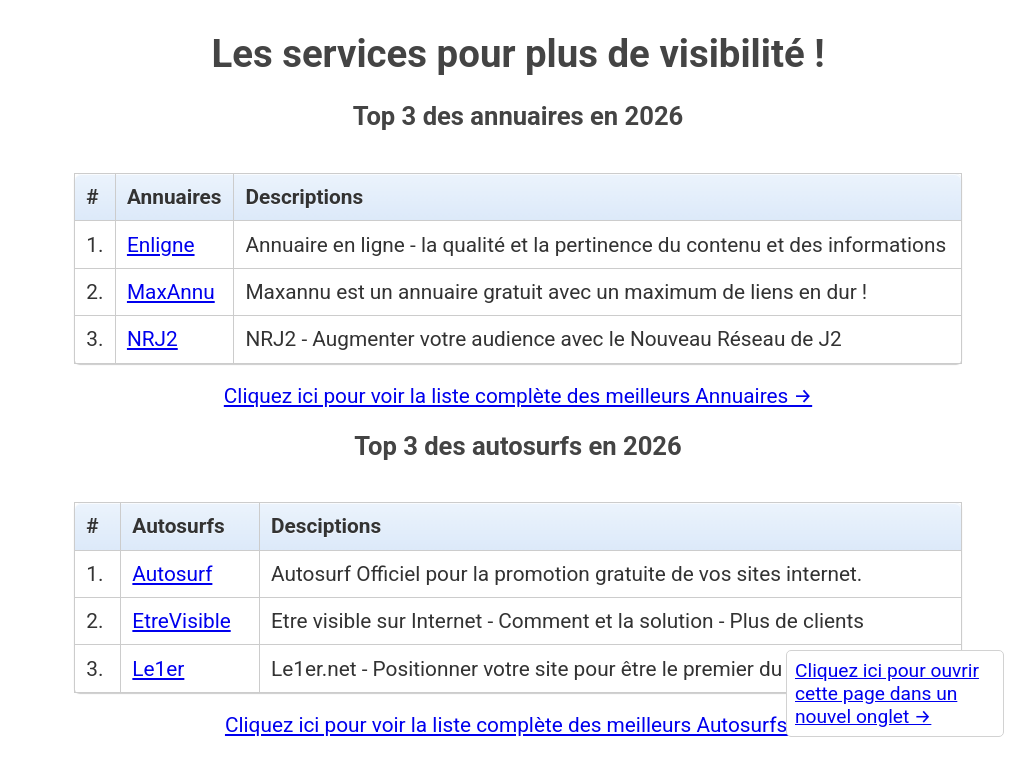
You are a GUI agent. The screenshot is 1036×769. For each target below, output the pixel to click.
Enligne (161, 245)
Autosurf (172, 574)
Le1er (158, 669)
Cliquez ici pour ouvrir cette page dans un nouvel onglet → (887, 693)
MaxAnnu (171, 292)
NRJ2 (152, 339)
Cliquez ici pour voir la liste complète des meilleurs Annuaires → (518, 396)
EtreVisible (181, 621)
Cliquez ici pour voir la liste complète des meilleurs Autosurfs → (518, 725)
